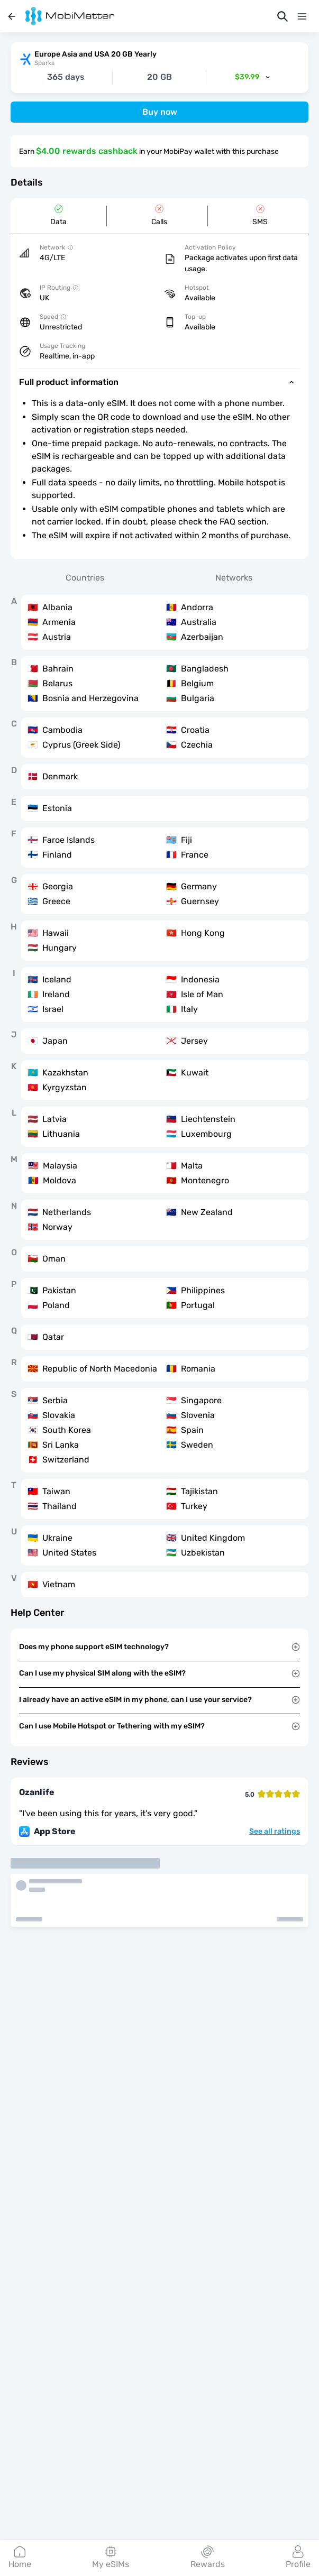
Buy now (159, 112)
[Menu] (302, 16)
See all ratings (274, 1831)
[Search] (282, 16)
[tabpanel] (159, 1096)
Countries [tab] (85, 578)
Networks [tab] (233, 578)
